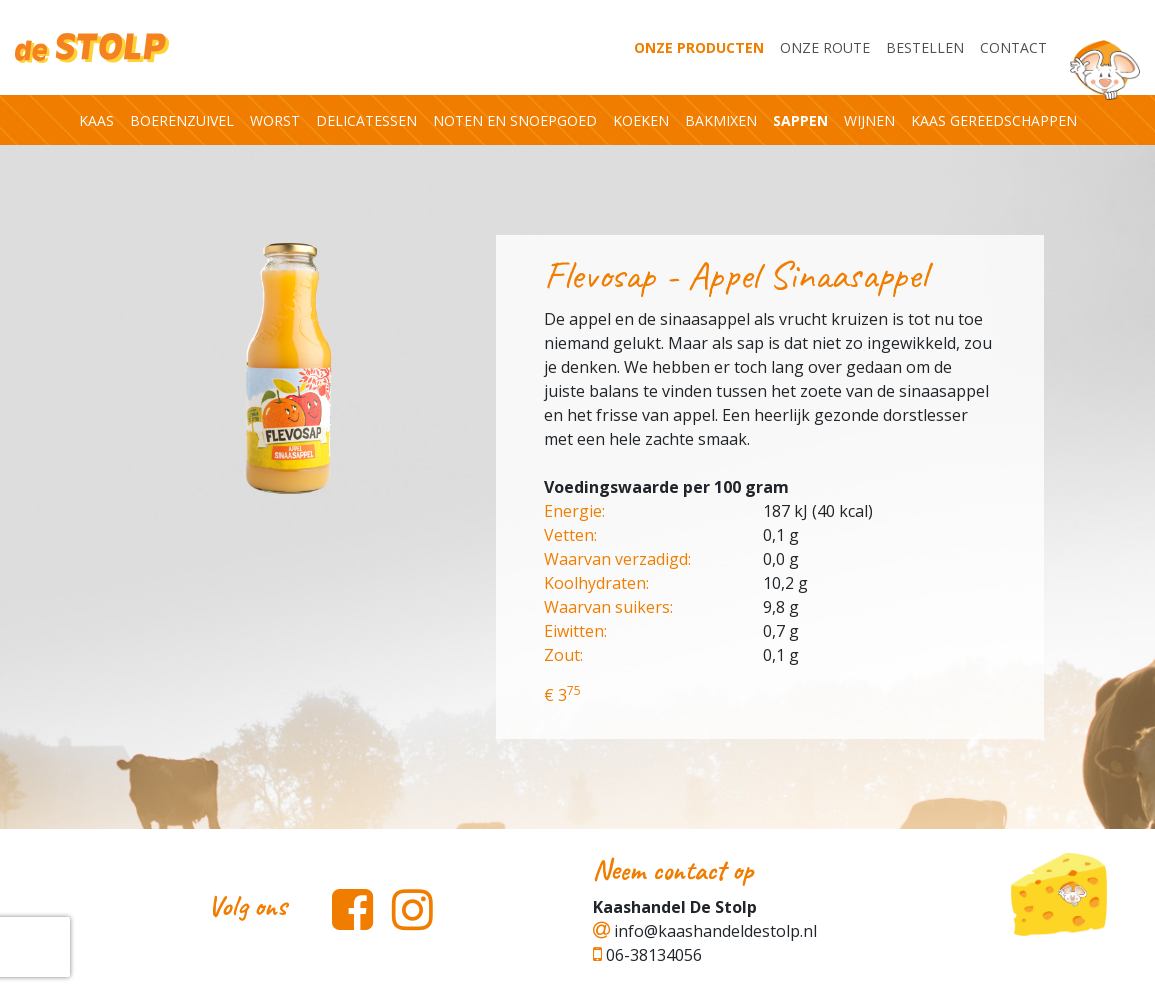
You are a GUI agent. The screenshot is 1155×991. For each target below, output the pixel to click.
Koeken (641, 120)
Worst (275, 120)
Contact (1013, 47)
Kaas (96, 120)
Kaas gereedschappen (994, 120)
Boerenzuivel (182, 120)
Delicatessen (366, 120)
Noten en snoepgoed (515, 120)
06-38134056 (647, 955)
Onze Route (825, 47)
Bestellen (925, 47)
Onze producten (699, 47)
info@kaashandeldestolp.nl (705, 931)
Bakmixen (721, 120)
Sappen (800, 120)
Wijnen (869, 120)
